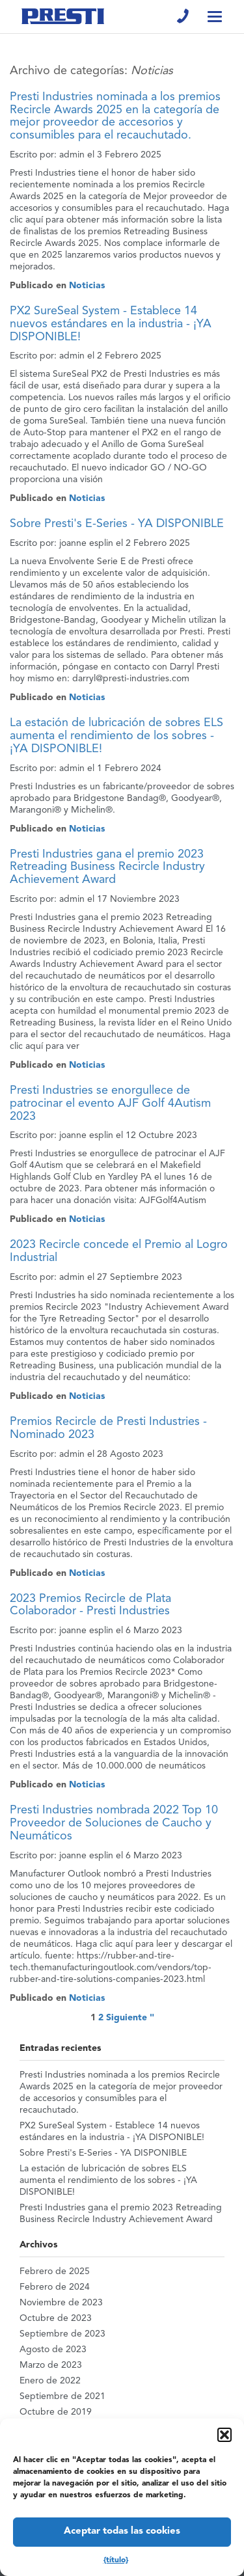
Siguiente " (130, 2017)
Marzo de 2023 (51, 2365)
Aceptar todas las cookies (122, 2531)
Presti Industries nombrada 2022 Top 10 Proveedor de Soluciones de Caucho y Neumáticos (114, 1823)
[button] (224, 2434)
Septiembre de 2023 (62, 2334)
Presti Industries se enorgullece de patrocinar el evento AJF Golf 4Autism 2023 (110, 1103)
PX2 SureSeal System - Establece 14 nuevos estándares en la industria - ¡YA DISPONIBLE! (110, 324)
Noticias (87, 285)
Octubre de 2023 (56, 2318)
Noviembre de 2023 (61, 2302)
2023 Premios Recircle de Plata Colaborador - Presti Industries (90, 1605)
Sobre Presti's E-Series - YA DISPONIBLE (117, 524)
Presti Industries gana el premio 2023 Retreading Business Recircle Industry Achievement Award (107, 867)
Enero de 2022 (50, 2380)
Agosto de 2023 (53, 2349)
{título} (115, 2560)
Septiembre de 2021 (62, 2396)
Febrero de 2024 (55, 2287)
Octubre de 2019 (56, 2412)
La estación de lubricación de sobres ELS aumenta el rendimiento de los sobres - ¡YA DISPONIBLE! (116, 736)
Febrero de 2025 (55, 2271)
